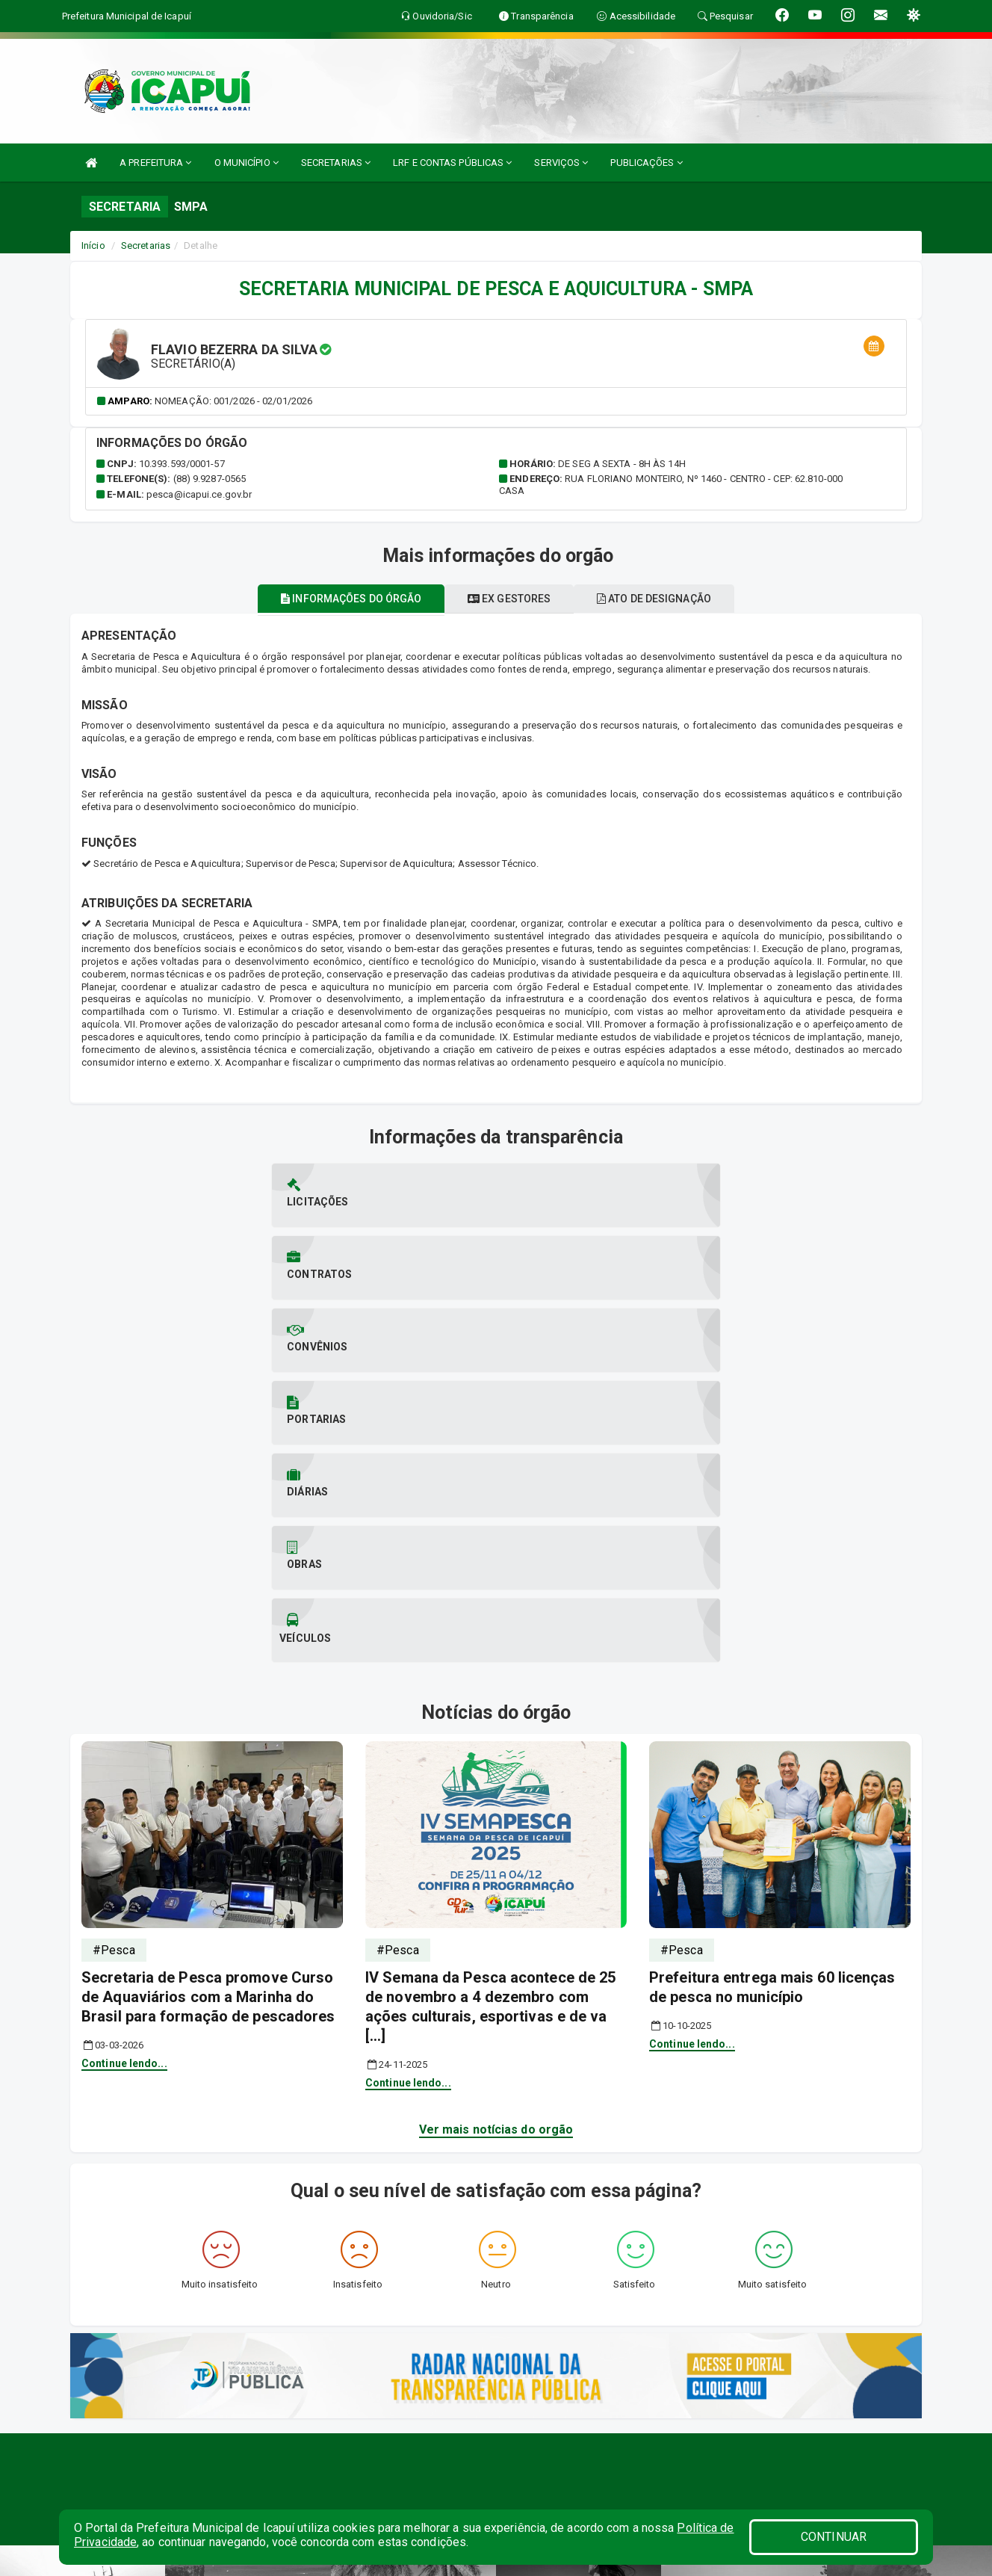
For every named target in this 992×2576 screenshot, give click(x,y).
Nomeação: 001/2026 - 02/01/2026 (233, 401)
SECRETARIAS (336, 162)
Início (93, 245)
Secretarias (145, 245)
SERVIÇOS (561, 162)
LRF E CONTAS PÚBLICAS (452, 162)
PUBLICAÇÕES (646, 162)
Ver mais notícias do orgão (496, 1767)
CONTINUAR (834, 2537)
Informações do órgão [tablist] (334, 599)
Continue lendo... (124, 1701)
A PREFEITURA (155, 162)
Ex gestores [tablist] (509, 599)
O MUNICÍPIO (246, 162)
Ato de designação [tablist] (670, 599)
